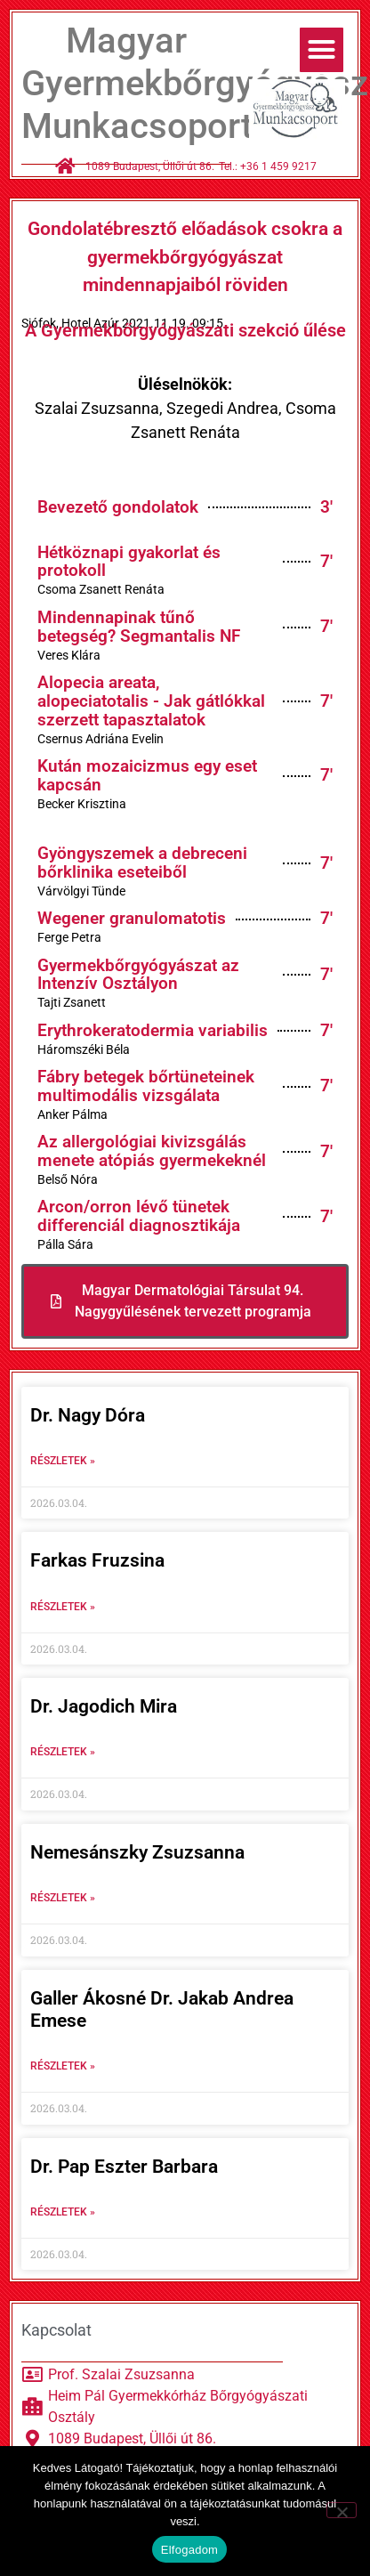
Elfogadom (189, 2549)
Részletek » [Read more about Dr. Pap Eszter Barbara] (62, 2212)
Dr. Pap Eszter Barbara (124, 2166)
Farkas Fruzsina (97, 1560)
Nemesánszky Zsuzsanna (137, 1852)
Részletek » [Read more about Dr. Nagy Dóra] (62, 1460)
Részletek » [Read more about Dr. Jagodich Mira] (62, 1752)
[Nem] (341, 2510)
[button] (322, 50)
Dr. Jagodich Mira (103, 1706)
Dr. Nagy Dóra (87, 1415)
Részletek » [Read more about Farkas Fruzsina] (62, 1606)
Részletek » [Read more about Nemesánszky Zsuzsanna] (62, 1897)
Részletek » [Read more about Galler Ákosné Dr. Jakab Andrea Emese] (62, 2066)
